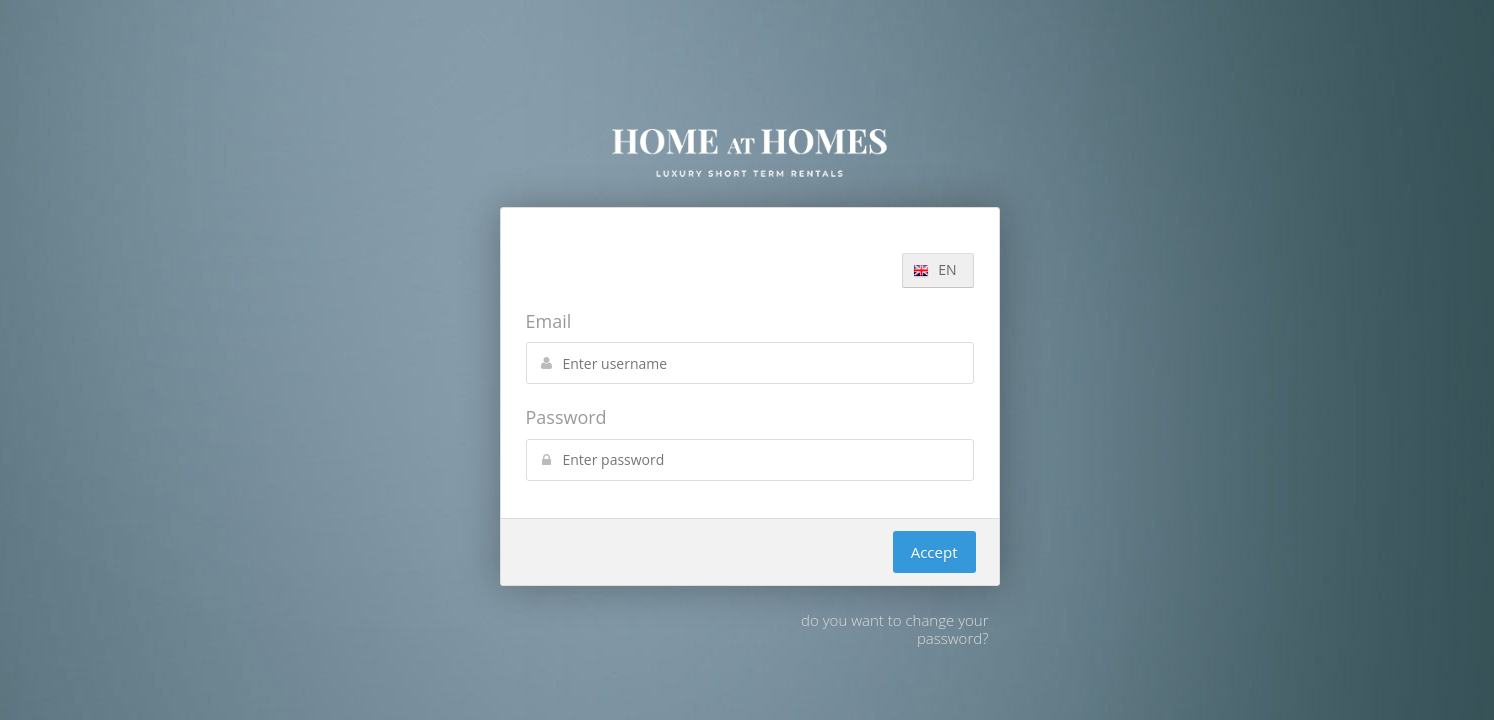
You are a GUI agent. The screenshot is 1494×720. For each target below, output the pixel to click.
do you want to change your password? (894, 629)
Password (566, 417)
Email (549, 321)
